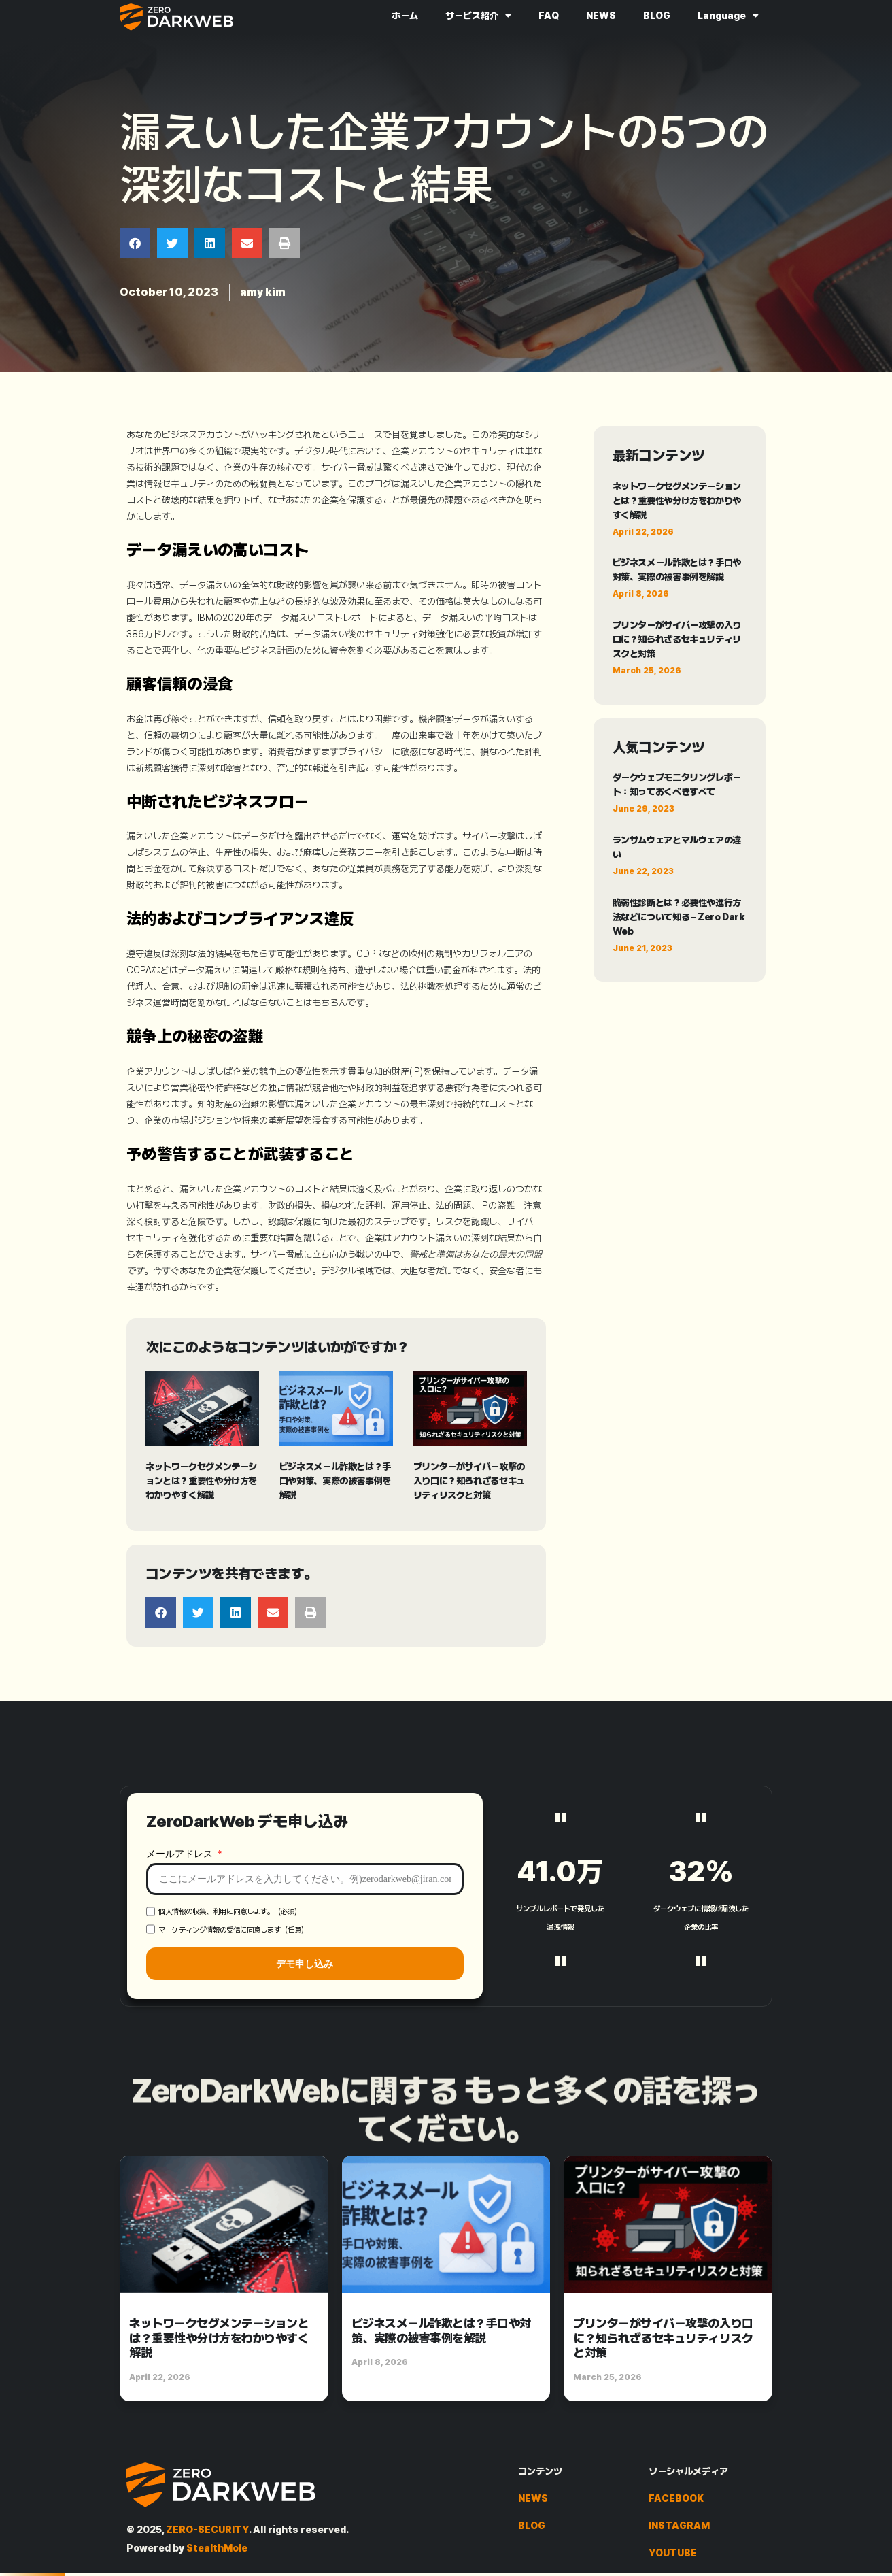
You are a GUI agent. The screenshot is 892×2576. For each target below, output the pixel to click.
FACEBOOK (676, 2498)
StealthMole (216, 2548)
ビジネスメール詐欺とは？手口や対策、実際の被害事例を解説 (335, 1481)
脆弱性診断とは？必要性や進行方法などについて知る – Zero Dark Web (679, 917)
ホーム (405, 15)
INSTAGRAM (679, 2525)
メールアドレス (181, 1986)
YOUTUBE (673, 2552)
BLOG (656, 15)
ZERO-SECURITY (207, 2529)
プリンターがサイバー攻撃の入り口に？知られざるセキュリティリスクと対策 (469, 1481)
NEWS (601, 15)
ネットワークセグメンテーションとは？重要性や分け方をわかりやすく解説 (201, 1481)
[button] (135, 243)
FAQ (548, 15)
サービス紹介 (478, 15)
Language (728, 15)
